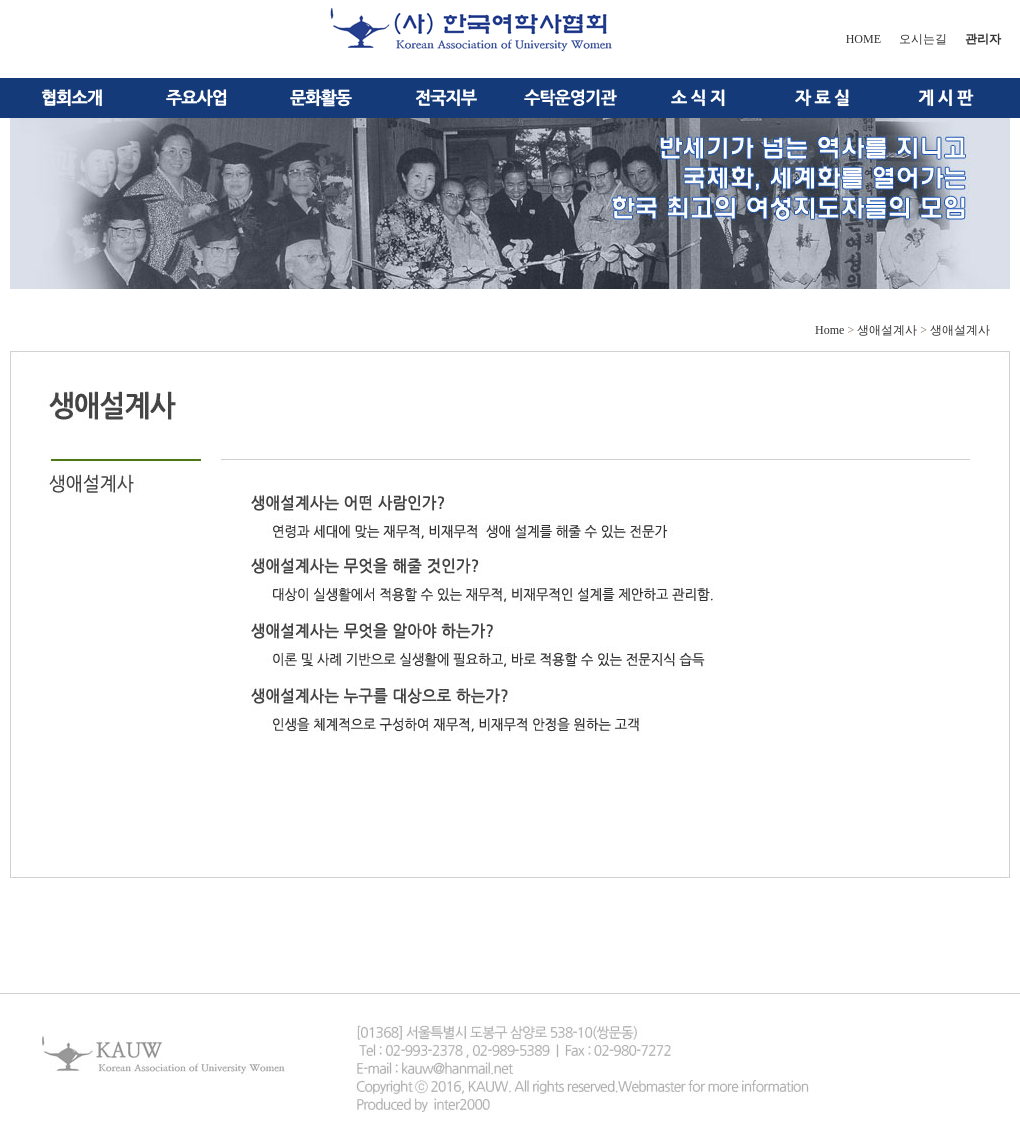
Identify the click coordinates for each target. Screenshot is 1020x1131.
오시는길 (923, 39)
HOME (863, 39)
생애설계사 (887, 330)
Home (829, 330)
